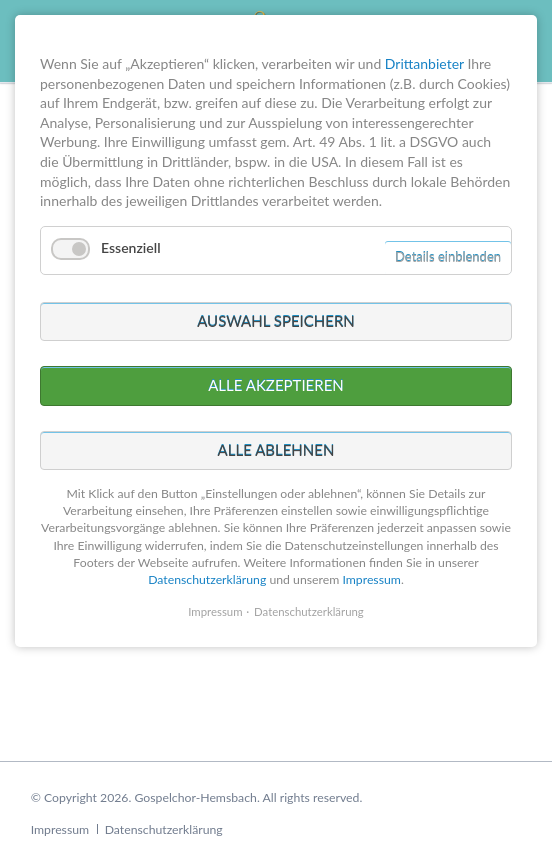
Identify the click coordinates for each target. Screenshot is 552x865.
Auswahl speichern (276, 269)
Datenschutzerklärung (164, 829)
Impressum (60, 829)
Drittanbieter (424, 11)
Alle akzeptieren (276, 334)
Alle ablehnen (276, 398)
